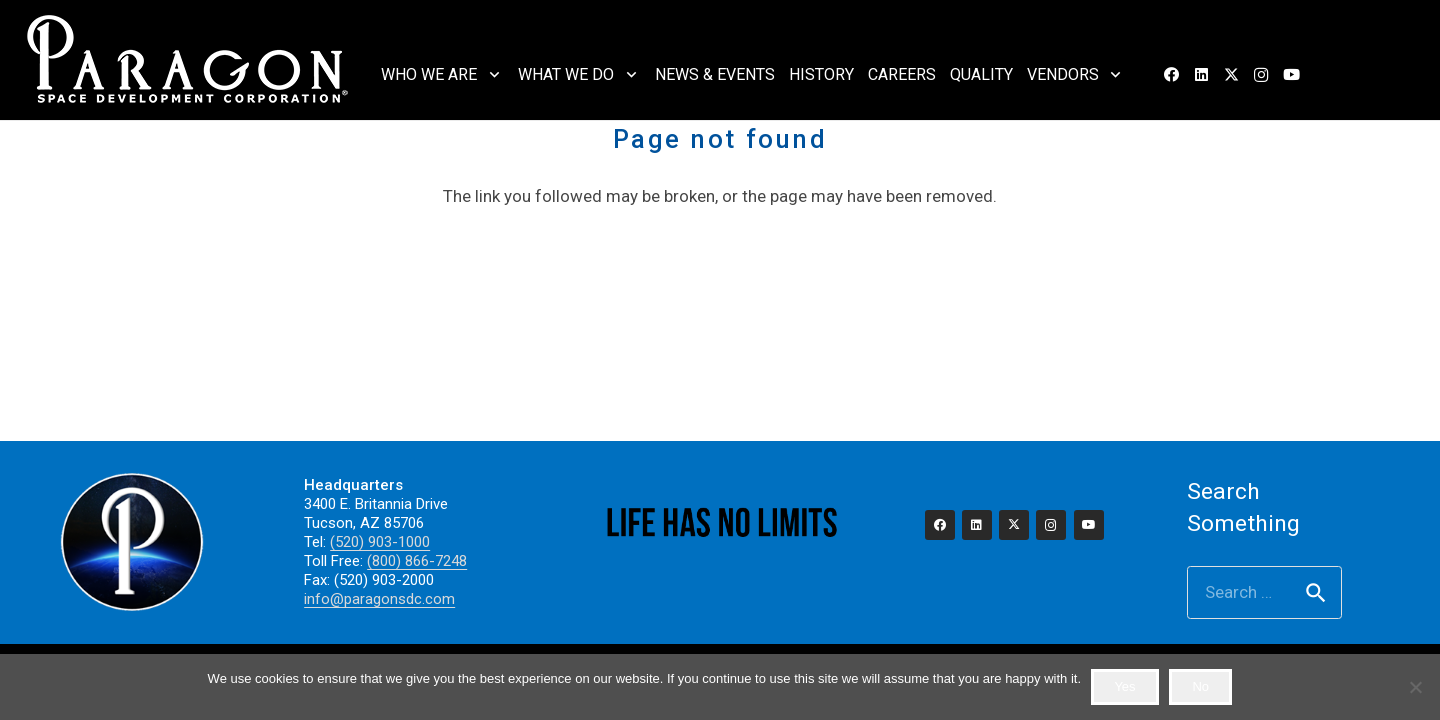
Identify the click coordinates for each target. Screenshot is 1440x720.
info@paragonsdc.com (379, 599)
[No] (1415, 687)
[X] (1231, 75)
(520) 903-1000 (380, 542)
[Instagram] (1261, 75)
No (1200, 686)
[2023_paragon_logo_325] (188, 60)
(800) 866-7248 (417, 561)
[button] (490, 75)
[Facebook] (1171, 75)
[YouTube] (1291, 75)
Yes (1124, 686)
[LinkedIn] (1201, 75)
